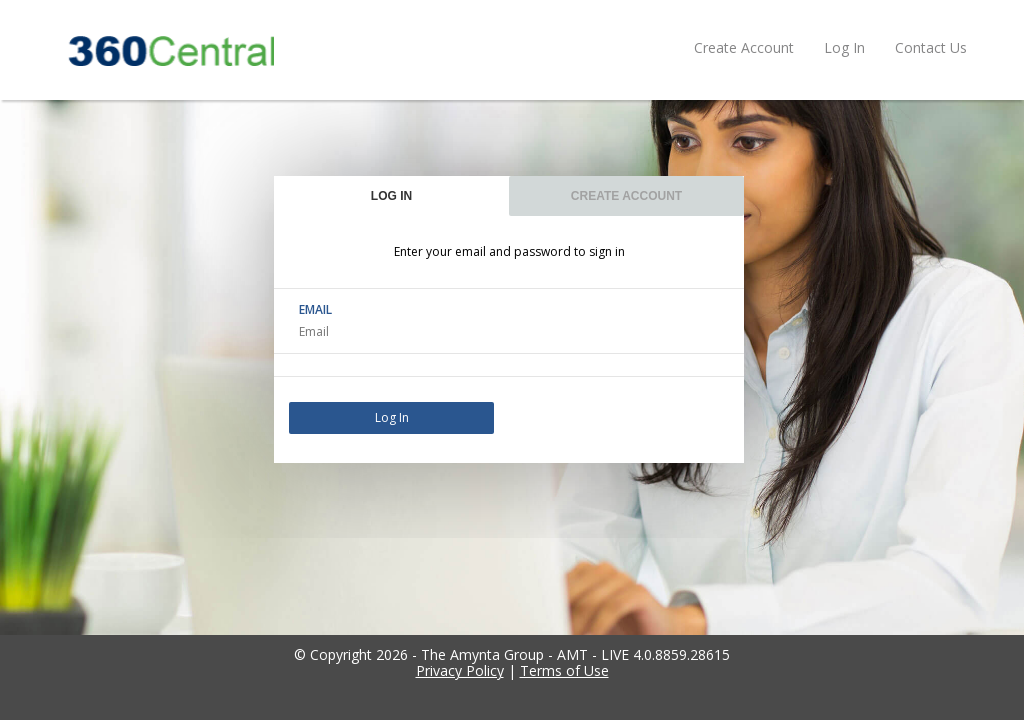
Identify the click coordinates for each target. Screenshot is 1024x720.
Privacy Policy (460, 670)
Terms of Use (564, 670)
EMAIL (315, 310)
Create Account (744, 47)
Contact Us (931, 47)
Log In (844, 47)
